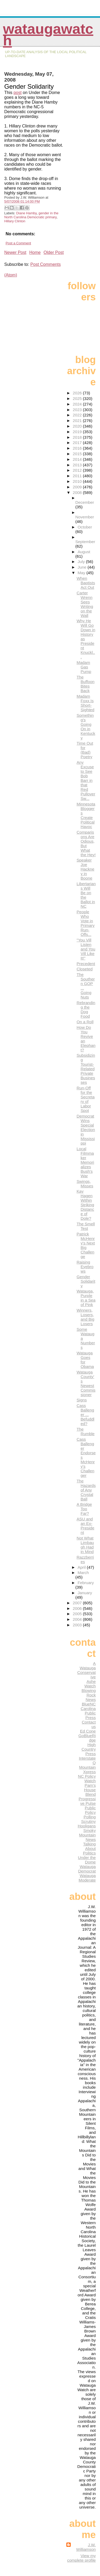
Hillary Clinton (14, 221)
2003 (78, 1625)
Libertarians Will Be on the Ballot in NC (86, 895)
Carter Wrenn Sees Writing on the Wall (85, 604)
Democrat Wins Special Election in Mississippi (86, 1129)
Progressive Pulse (87, 1801)
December (84, 502)
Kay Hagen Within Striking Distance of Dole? (85, 1205)
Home (35, 252)
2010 (78, 481)
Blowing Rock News (89, 1695)
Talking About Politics (89, 1848)
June (82, 567)
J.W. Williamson (86, 2547)
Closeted (85, 969)
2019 (78, 431)
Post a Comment (18, 243)
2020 (78, 426)
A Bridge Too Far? (84, 1509)
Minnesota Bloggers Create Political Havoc (86, 815)
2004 (78, 1619)
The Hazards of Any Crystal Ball (86, 1490)
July (82, 561)
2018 (78, 437)
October (85, 527)
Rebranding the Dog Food (86, 1009)
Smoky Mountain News (87, 1835)
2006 (78, 1608)
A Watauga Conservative (86, 1670)
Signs (82, 1400)
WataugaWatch (48, 35)
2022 (78, 415)
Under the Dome (87, 1859)
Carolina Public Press (88, 1713)
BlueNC (89, 1704)
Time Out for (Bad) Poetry (85, 750)
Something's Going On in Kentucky (86, 726)
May (82, 572)
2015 (78, 453)
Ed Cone (88, 1731)
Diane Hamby (26, 213)
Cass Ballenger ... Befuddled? (85, 1414)
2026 (78, 393)
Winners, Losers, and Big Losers (85, 1317)
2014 (78, 459)
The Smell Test (86, 1226)
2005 (78, 1613)
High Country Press (89, 1749)
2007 (78, 1603)
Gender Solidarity (86, 1281)
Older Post (53, 252)
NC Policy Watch (87, 1778)
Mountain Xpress (87, 1769)
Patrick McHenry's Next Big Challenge (86, 1245)
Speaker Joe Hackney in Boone (85, 869)
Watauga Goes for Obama (85, 1360)
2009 (78, 487)
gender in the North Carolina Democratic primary (31, 215)
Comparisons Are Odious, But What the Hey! (86, 843)
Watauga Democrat (87, 1868)
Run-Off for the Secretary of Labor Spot (85, 1099)
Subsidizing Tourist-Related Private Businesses (86, 1069)
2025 (78, 398)
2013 (78, 465)
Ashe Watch (90, 1683)
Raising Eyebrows (85, 1266)
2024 (78, 404)
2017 (78, 442)
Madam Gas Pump (84, 667)
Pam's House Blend (90, 1790)
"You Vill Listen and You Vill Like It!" (86, 949)
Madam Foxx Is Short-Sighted (85, 703)
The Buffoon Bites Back (85, 684)
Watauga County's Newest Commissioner (86, 1383)
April (82, 1567)
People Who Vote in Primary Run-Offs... (85, 923)
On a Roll (85, 1022)
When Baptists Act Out (86, 583)
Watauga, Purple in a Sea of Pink (86, 1298)
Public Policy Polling (89, 1812)
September (85, 541)
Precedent (86, 963)
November (84, 517)
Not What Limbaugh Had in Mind (85, 1545)
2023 (78, 409)
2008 (78, 492)
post (18, 92)
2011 (78, 476)
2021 (78, 420)
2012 (78, 470)
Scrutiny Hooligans (87, 1823)
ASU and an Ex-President (85, 1526)
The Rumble (85, 1431)
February (86, 1582)
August (84, 551)
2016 (78, 448)
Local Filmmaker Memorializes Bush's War (85, 1162)
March (83, 1572)
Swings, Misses (85, 1183)
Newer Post (15, 252)
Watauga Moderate (87, 1877)
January (85, 1592)
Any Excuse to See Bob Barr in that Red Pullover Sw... (86, 780)
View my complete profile (81, 2557)
